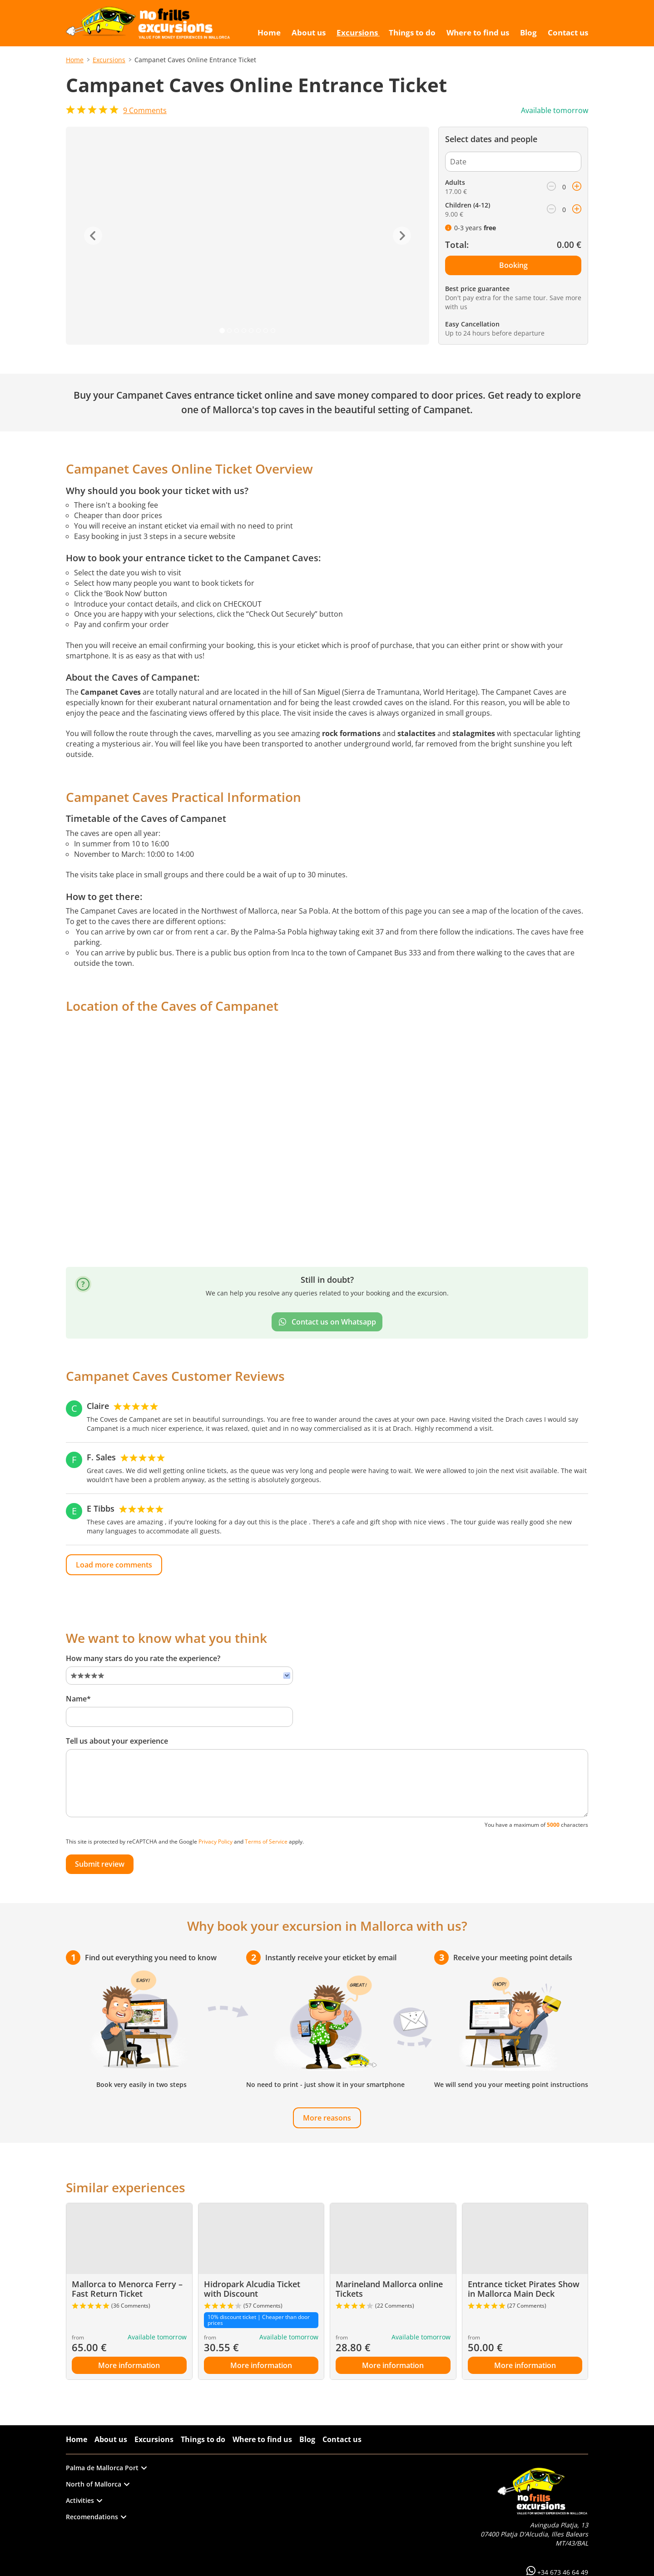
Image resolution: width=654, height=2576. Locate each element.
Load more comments (114, 1565)
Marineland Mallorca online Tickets (389, 2289)
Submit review (99, 1864)
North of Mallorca (97, 2484)
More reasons (327, 2118)
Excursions (109, 59)
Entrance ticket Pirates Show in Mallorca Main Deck (524, 2289)
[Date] (513, 162)
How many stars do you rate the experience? (143, 1658)
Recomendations (96, 2516)
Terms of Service (266, 1841)
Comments (145, 110)
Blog (307, 2439)
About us (110, 2439)
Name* (78, 1699)
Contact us (342, 2439)
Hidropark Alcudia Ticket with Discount (252, 2289)
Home (75, 59)
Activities (84, 2500)
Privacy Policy (215, 1841)
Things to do (203, 2439)
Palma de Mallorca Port (106, 2467)
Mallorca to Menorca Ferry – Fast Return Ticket (127, 2289)
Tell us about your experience (117, 1741)
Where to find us (262, 2439)
